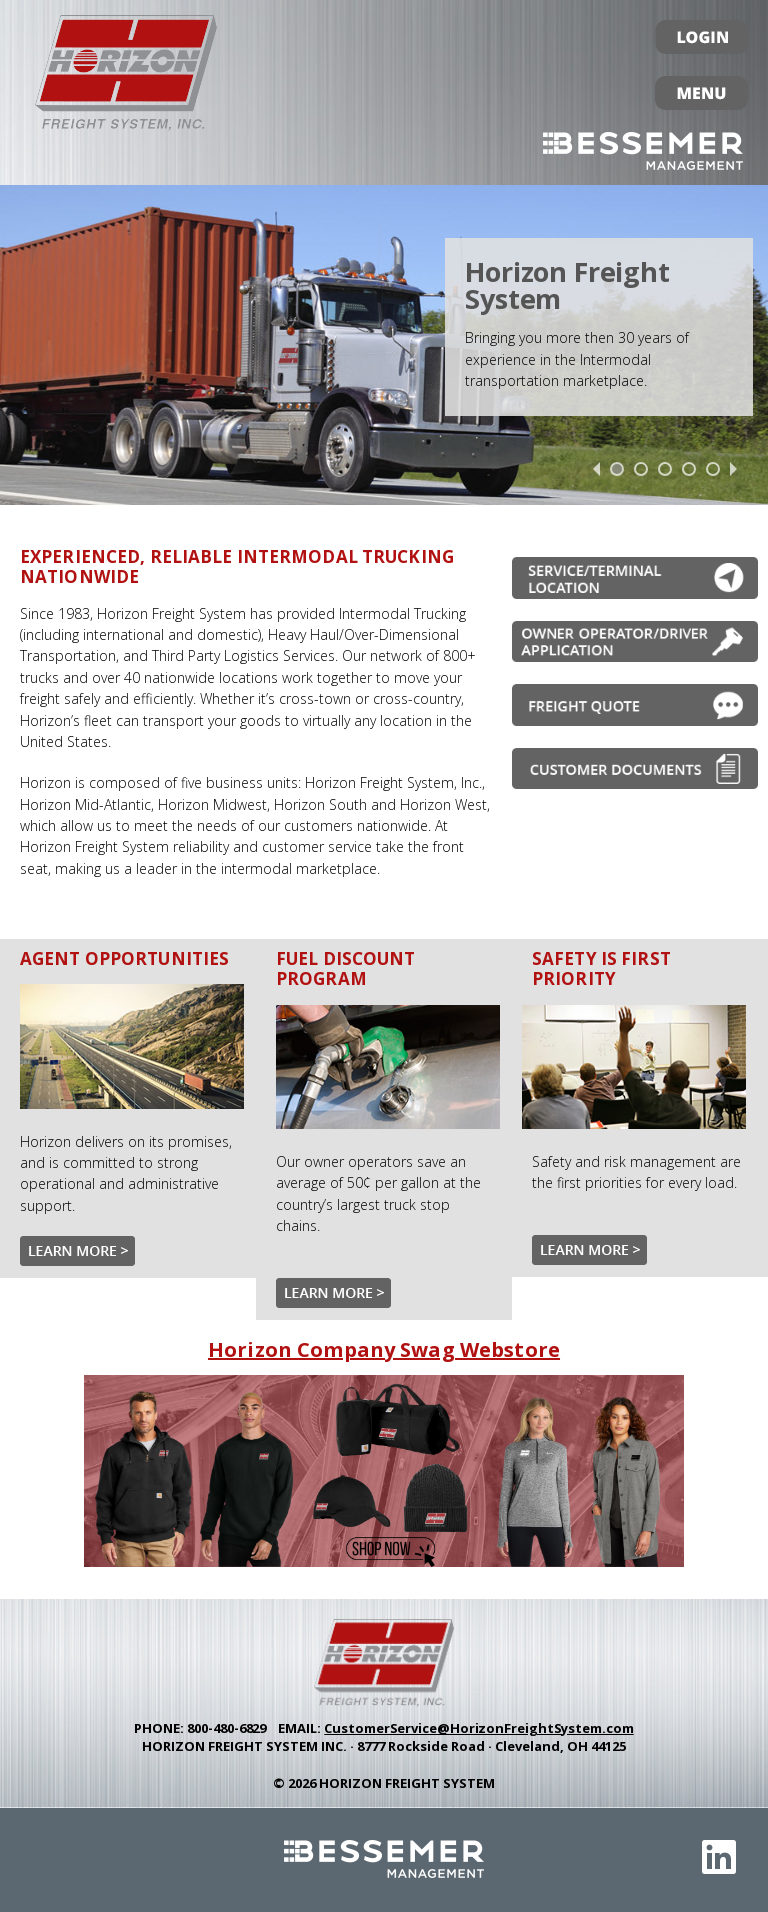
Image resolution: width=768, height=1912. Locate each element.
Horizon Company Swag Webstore (384, 1349)
